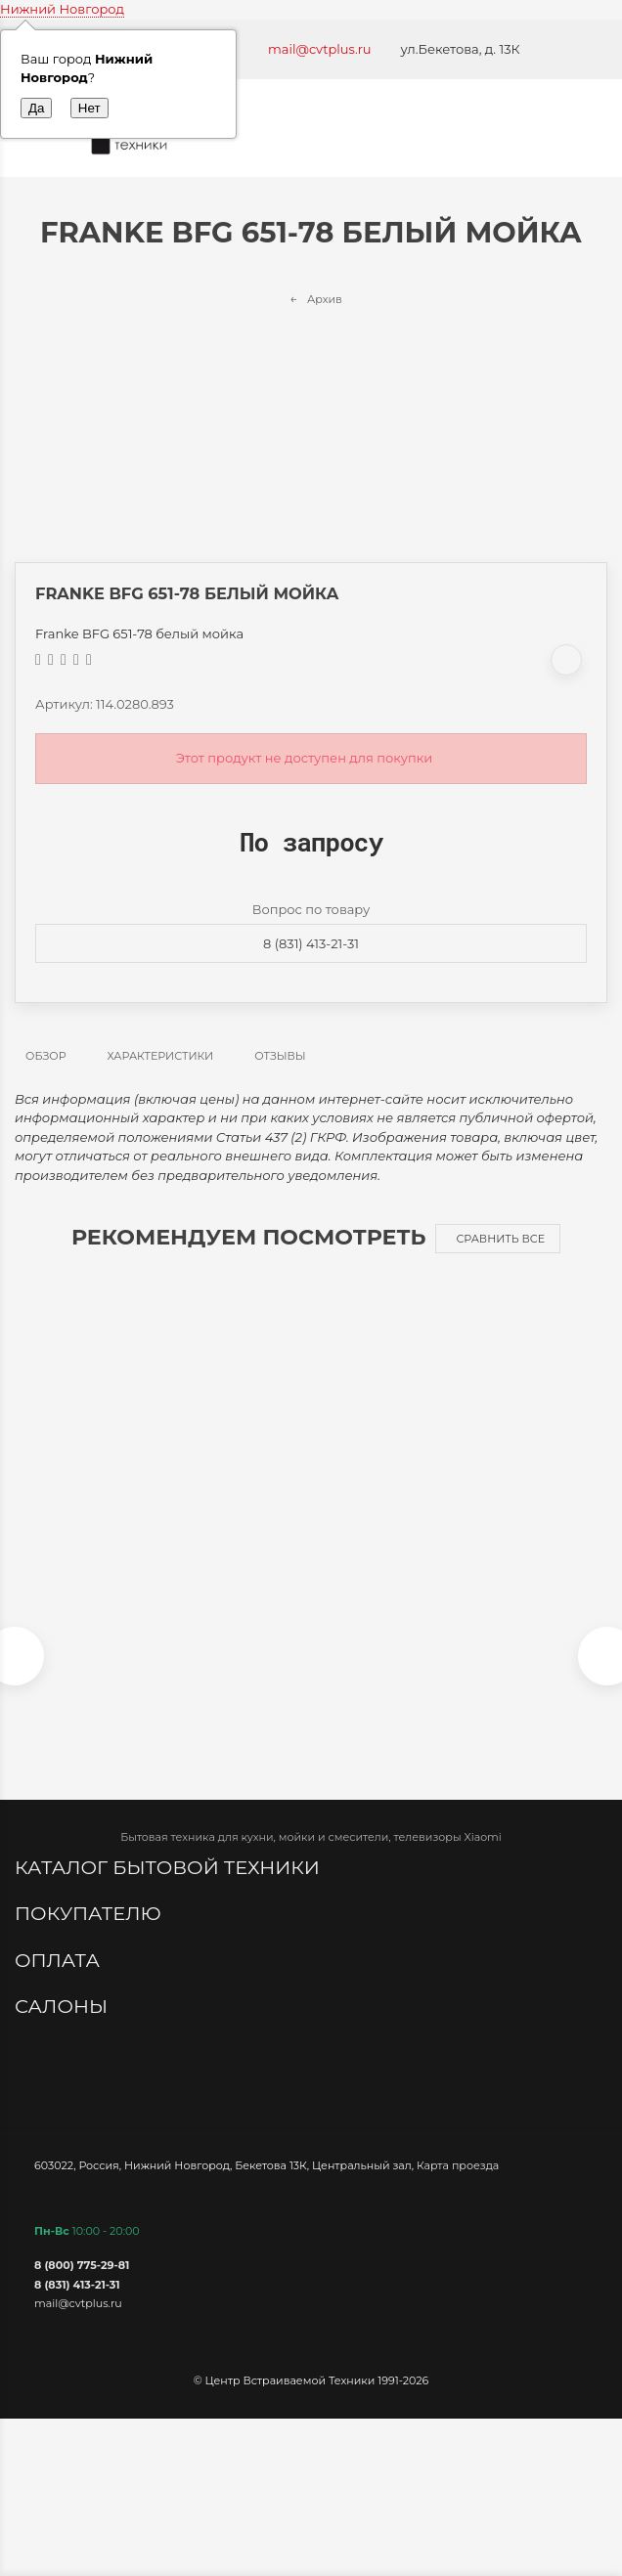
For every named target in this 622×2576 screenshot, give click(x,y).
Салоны (63, 2006)
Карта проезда (458, 2165)
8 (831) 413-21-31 (311, 943)
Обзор (46, 1056)
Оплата (60, 1960)
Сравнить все (500, 1238)
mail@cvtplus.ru (320, 49)
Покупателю (90, 1913)
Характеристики (161, 1056)
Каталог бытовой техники (170, 1867)
